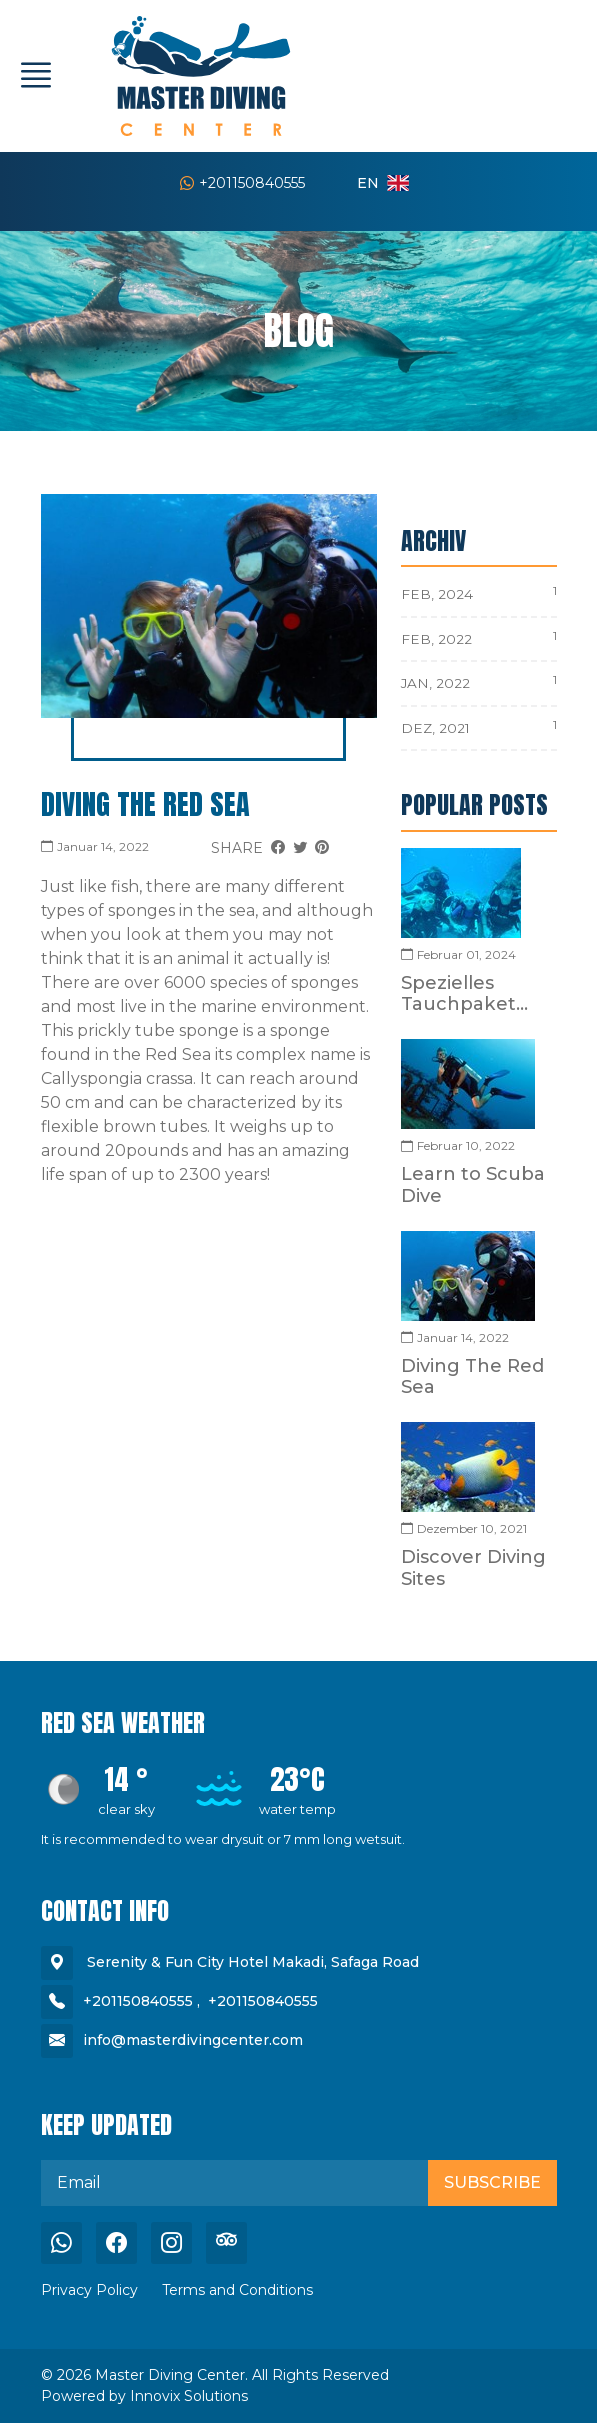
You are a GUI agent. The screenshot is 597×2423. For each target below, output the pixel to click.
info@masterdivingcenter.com (193, 2040)
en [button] (383, 183)
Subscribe (492, 2182)
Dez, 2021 (435, 728)
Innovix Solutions (189, 2396)
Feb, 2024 (437, 594)
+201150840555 (242, 183)
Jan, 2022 (435, 683)
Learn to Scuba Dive (473, 1184)
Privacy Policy (89, 2290)
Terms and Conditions (237, 2290)
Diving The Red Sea (145, 804)
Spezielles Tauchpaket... (464, 993)
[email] (235, 2183)
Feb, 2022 (436, 639)
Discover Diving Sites (473, 1567)
